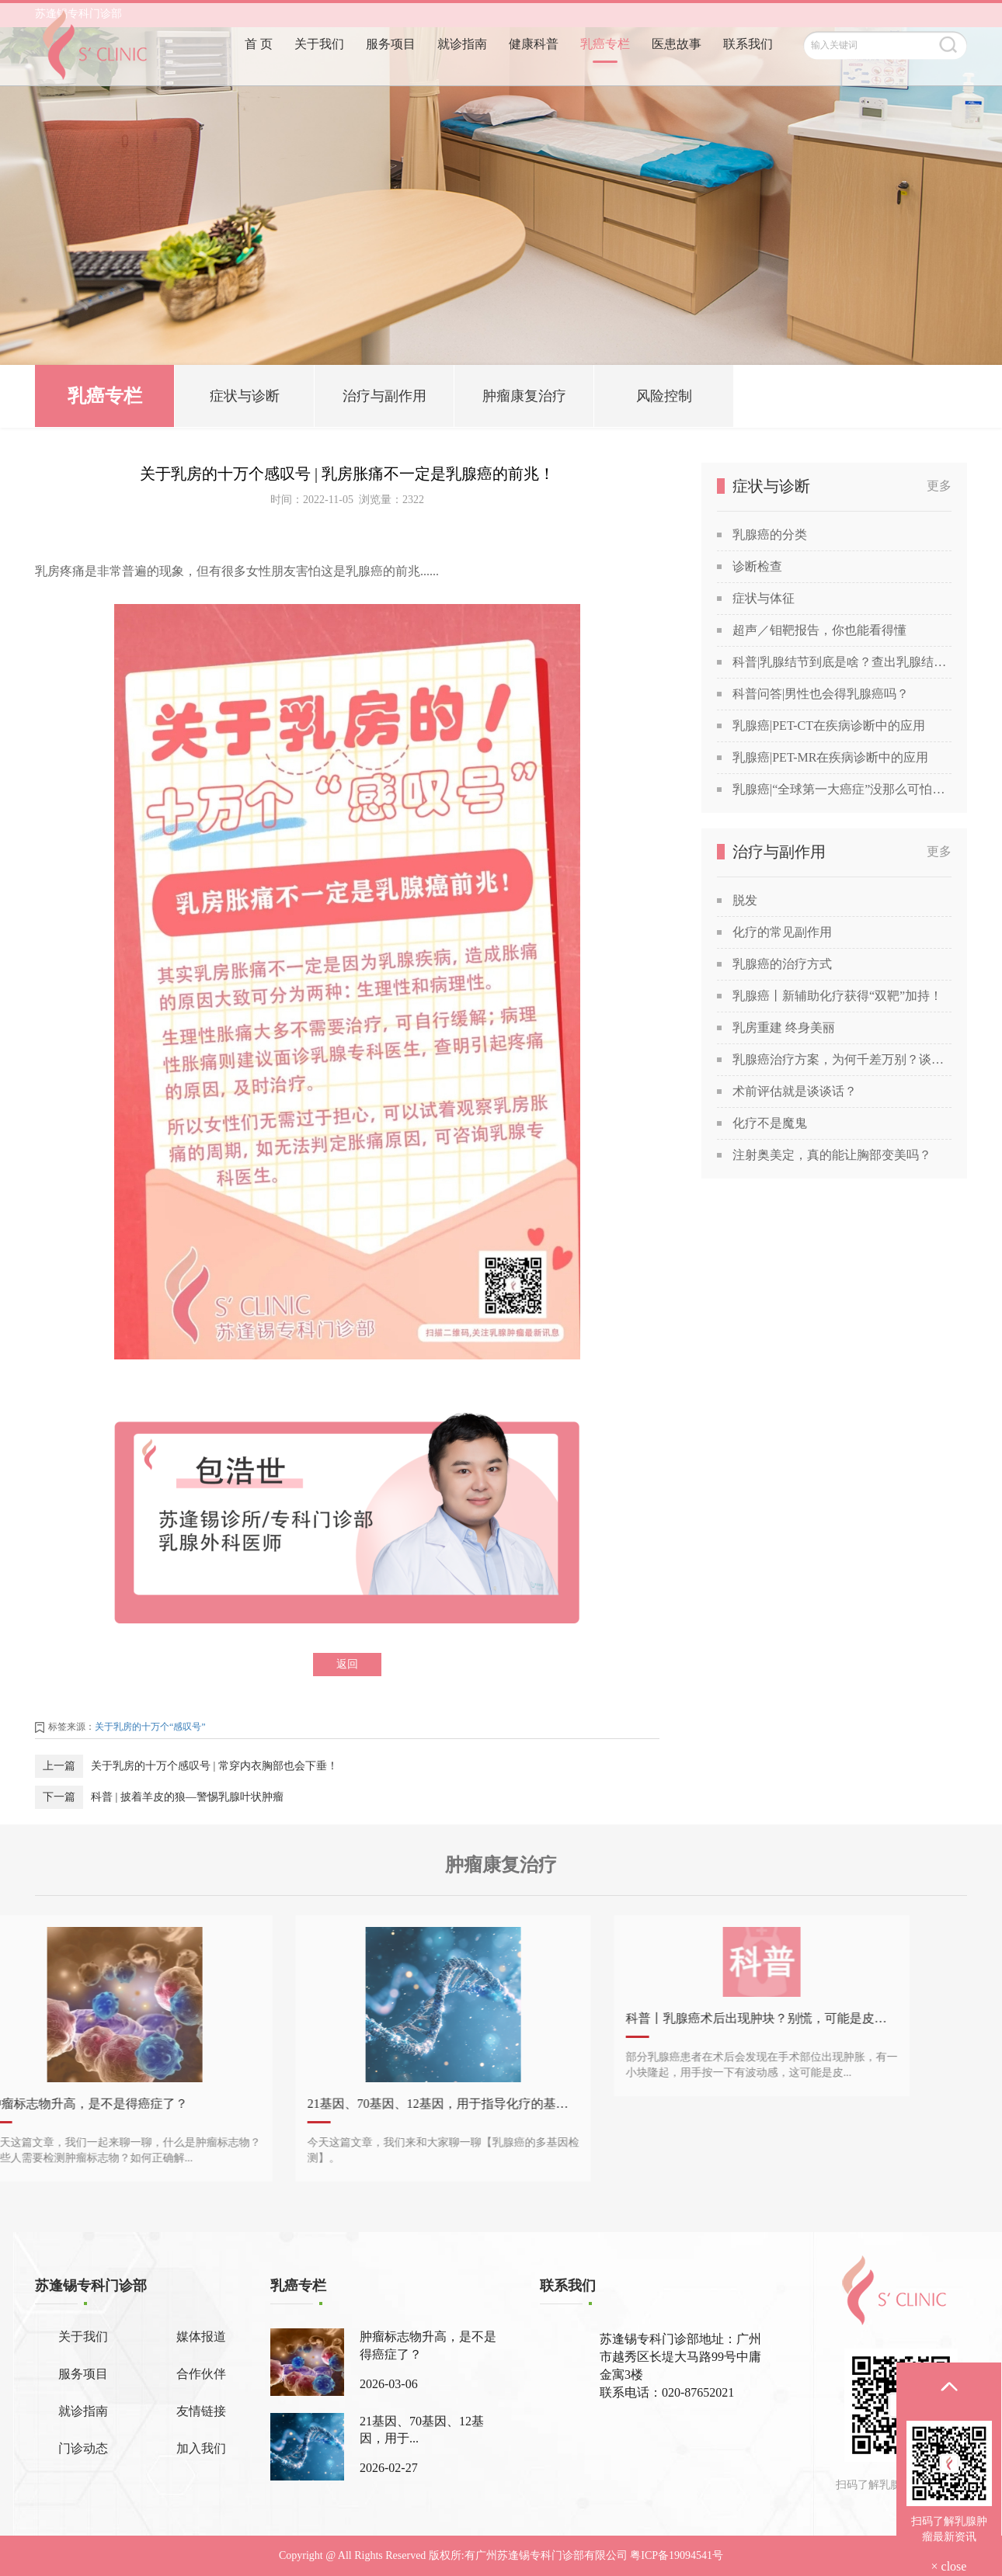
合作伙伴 (201, 2373)
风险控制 (664, 398)
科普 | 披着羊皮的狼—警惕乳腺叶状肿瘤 (187, 1797)
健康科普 (533, 68)
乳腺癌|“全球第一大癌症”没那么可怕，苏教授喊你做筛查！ (842, 789)
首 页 (259, 68)
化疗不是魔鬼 (769, 1123)
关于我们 (319, 68)
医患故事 (676, 68)
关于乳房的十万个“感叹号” (150, 1726)
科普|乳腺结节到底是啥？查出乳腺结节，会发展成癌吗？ (842, 661)
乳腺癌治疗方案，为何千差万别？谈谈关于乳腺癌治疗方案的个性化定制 (842, 1059)
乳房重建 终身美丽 (783, 1027)
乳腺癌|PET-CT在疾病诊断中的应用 (828, 725)
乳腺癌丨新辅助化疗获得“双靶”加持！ (837, 995)
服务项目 (391, 68)
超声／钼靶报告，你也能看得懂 (819, 630)
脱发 (744, 900)
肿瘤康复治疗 (524, 398)
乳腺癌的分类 (769, 534)
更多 (939, 485)
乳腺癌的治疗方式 (782, 963)
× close (949, 2566)
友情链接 (201, 2411)
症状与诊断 (245, 398)
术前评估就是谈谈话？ (794, 1091)
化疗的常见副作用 (782, 932)
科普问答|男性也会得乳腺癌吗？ (820, 693)
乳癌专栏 (605, 68)
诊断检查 (757, 566)
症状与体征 (763, 598)
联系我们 (748, 68)
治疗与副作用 (384, 398)
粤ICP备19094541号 (676, 2555)
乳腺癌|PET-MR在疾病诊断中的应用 (830, 757)
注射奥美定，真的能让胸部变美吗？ (831, 1154)
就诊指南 (462, 68)
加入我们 (201, 2448)
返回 (347, 1664)
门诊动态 (83, 2448)
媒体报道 (201, 2336)
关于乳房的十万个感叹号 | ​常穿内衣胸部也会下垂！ (214, 1766)
